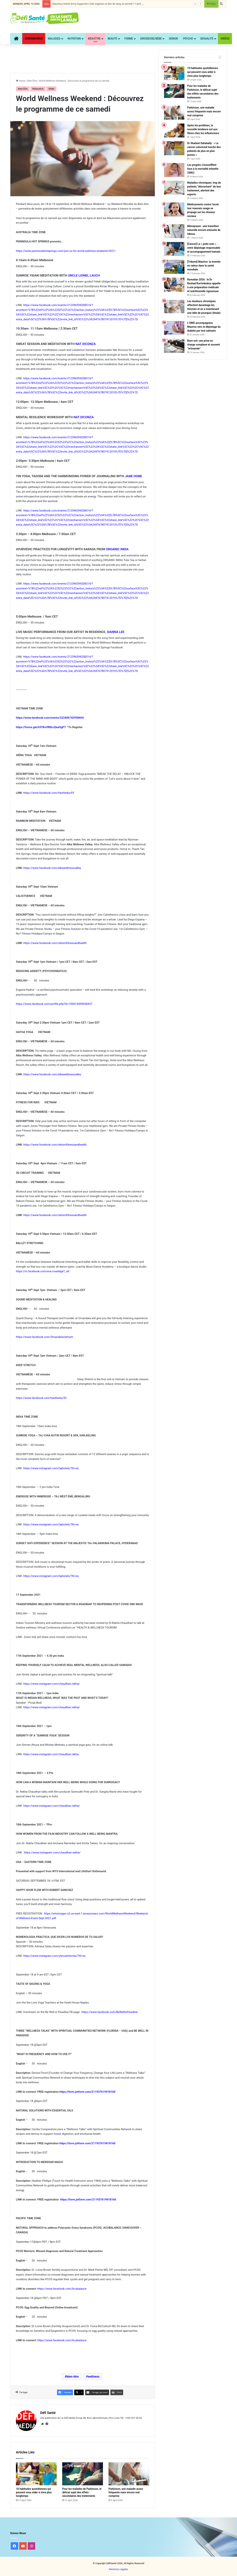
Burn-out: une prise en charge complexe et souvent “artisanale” (203, 344)
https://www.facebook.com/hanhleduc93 (48, 792)
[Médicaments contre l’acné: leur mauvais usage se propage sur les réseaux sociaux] (174, 209)
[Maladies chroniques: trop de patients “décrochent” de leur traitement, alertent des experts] (174, 188)
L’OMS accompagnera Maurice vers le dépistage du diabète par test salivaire (204, 326)
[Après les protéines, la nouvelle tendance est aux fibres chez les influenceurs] (174, 130)
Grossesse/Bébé (151, 38)
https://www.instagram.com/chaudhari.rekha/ (51, 1683)
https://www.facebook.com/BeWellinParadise (109, 2012)
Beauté (112, 38)
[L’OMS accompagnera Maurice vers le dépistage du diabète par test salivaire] (174, 328)
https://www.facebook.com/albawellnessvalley (52, 868)
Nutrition (74, 38)
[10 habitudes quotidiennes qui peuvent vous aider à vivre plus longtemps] (36, 2473)
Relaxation (38, 88)
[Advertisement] (155, 19)
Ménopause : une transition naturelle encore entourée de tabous (204, 230)
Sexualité (206, 38)
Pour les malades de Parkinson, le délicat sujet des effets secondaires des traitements (81, 2492)
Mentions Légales (118, 2569)
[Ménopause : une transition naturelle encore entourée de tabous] (174, 231)
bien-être (72, 2376)
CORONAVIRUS (34, 38)
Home (20, 80)
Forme (128, 38)
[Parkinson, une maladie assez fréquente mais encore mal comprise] (129, 2473)
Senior (173, 38)
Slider (51, 88)
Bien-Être (94, 38)
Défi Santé (48, 2413)
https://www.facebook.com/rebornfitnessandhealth (55, 943)
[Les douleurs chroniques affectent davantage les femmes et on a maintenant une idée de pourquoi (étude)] (174, 306)
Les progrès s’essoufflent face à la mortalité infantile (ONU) (202, 168)
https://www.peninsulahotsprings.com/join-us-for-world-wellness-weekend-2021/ (66, 251)
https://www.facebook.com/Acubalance (61, 2288)
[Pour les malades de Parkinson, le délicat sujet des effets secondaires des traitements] (82, 2473)
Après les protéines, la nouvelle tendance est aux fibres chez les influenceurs (203, 129)
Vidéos (225, 38)
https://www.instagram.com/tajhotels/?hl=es (51, 1468)
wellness (93, 2376)
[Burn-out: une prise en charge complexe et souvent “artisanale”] (174, 346)
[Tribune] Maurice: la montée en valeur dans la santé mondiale (204, 265)
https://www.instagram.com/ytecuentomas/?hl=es (54, 1956)
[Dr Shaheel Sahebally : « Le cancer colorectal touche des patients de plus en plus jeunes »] (174, 148)
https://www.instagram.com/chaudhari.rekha (51, 1754)
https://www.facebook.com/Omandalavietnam (44, 1337)
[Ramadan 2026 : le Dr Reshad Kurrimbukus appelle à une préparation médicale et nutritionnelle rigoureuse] (174, 285)
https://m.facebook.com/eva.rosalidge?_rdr (42, 1271)
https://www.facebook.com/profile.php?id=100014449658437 (54, 1004)
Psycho (188, 38)
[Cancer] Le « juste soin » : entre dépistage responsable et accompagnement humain (203, 247)
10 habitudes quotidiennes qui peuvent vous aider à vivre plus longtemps (34, 2492)
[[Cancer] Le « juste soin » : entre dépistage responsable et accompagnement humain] (174, 249)
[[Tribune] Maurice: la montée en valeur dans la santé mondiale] (174, 267)
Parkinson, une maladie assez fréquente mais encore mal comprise (126, 2492)
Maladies (54, 38)
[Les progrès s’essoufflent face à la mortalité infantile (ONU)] (174, 170)
